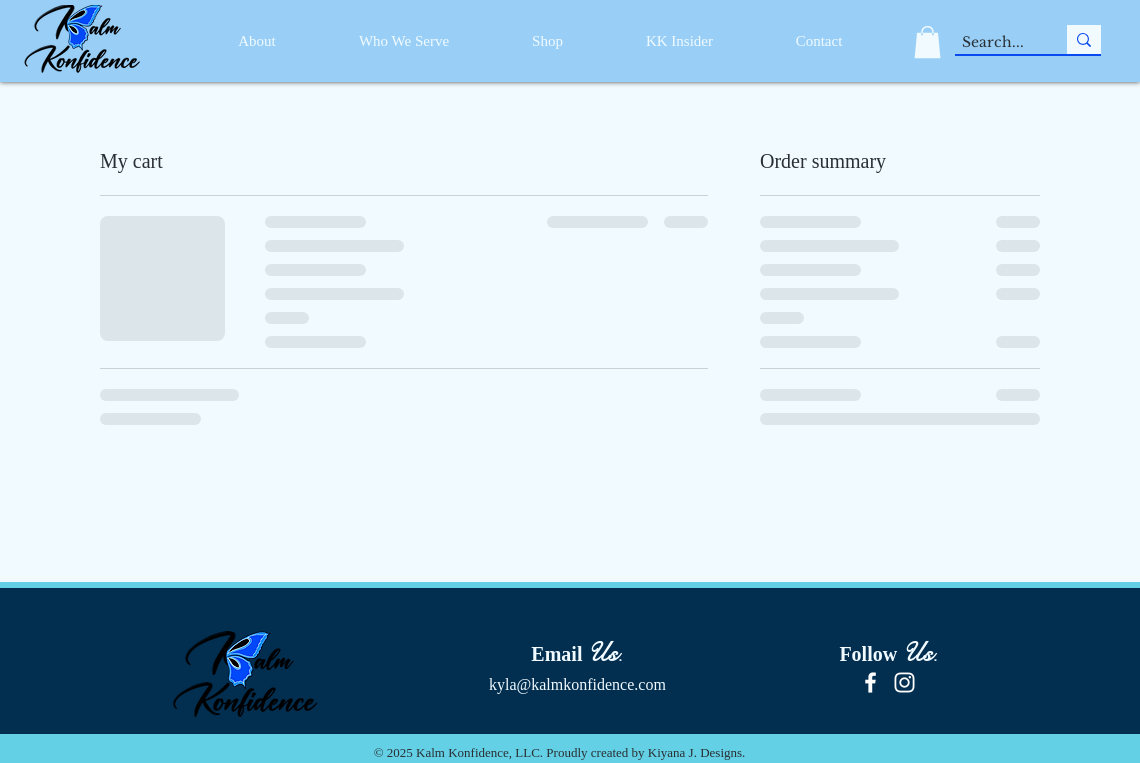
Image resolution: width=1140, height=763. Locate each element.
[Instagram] (904, 682)
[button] (927, 42)
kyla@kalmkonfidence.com (577, 684)
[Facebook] (870, 682)
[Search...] (993, 43)
